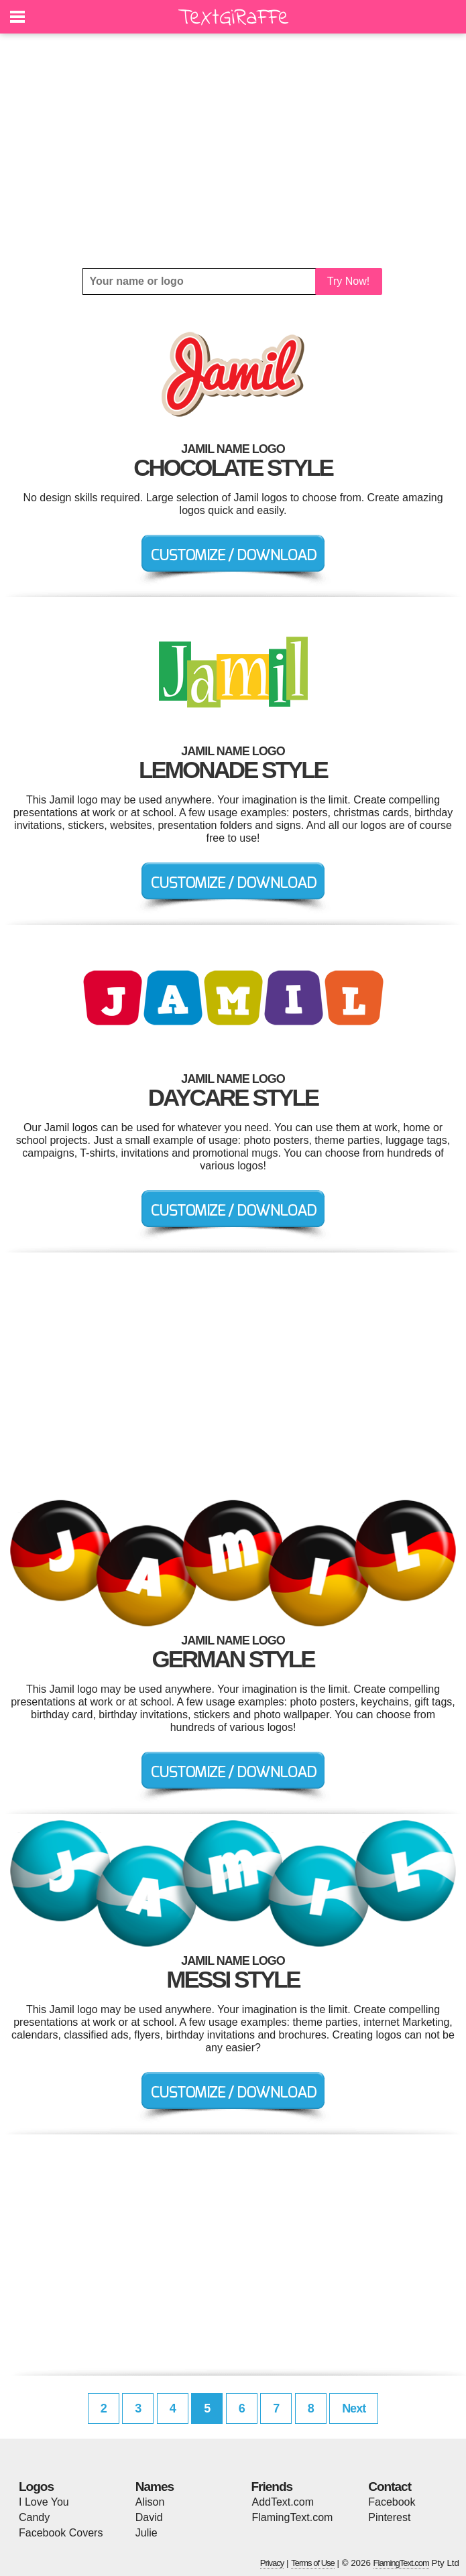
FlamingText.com (292, 2517)
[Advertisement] (233, 151)
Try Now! (348, 281)
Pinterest (389, 2517)
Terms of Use (313, 2563)
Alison (150, 2502)
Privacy (272, 2563)
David (149, 2517)
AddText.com (283, 2502)
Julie (146, 2532)
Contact (389, 2487)
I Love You (44, 2502)
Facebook (391, 2502)
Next (353, 2408)
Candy (34, 2517)
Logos (36, 2487)
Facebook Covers (61, 2532)
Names (154, 2487)
